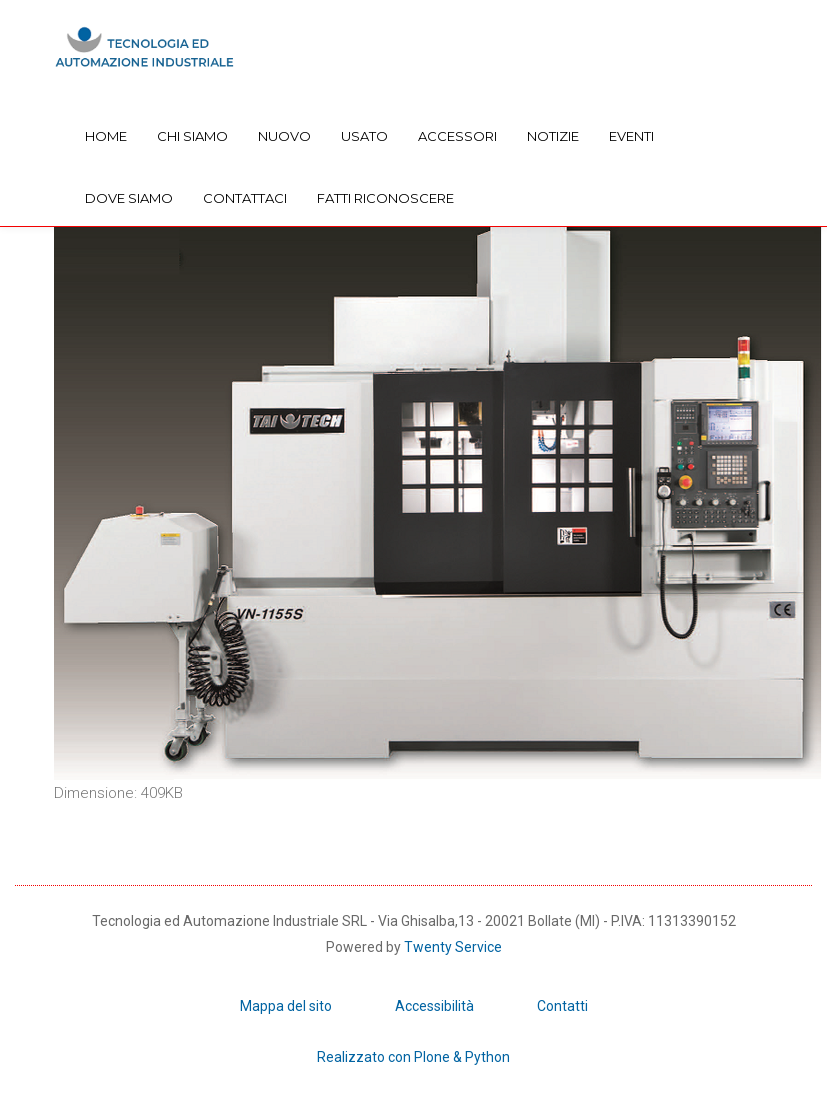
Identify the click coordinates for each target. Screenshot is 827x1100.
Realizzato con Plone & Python (413, 1057)
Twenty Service (453, 947)
